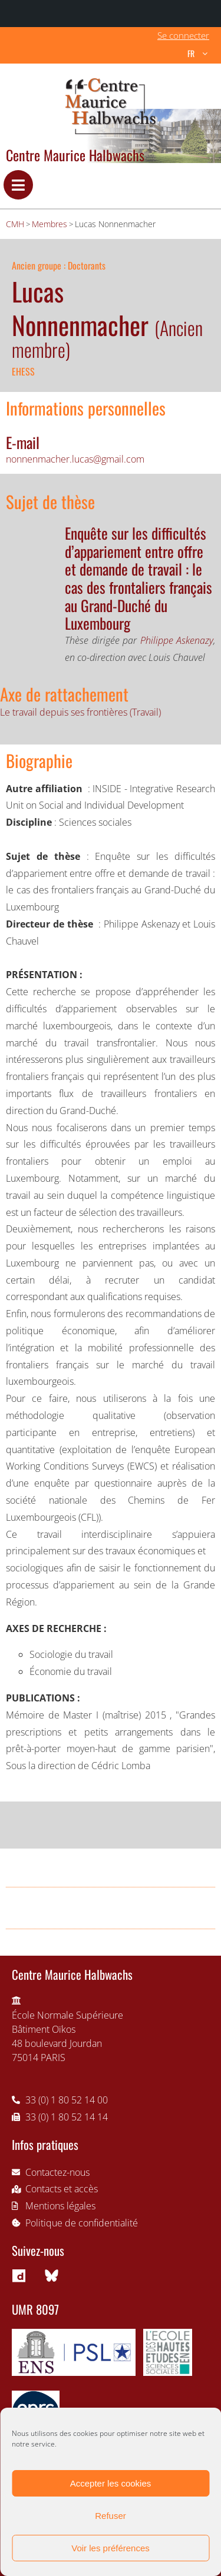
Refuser (110, 2516)
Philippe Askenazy (177, 640)
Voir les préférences (110, 2548)
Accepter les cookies (110, 2483)
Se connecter (183, 35)
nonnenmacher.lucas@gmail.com (75, 459)
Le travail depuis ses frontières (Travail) (80, 712)
